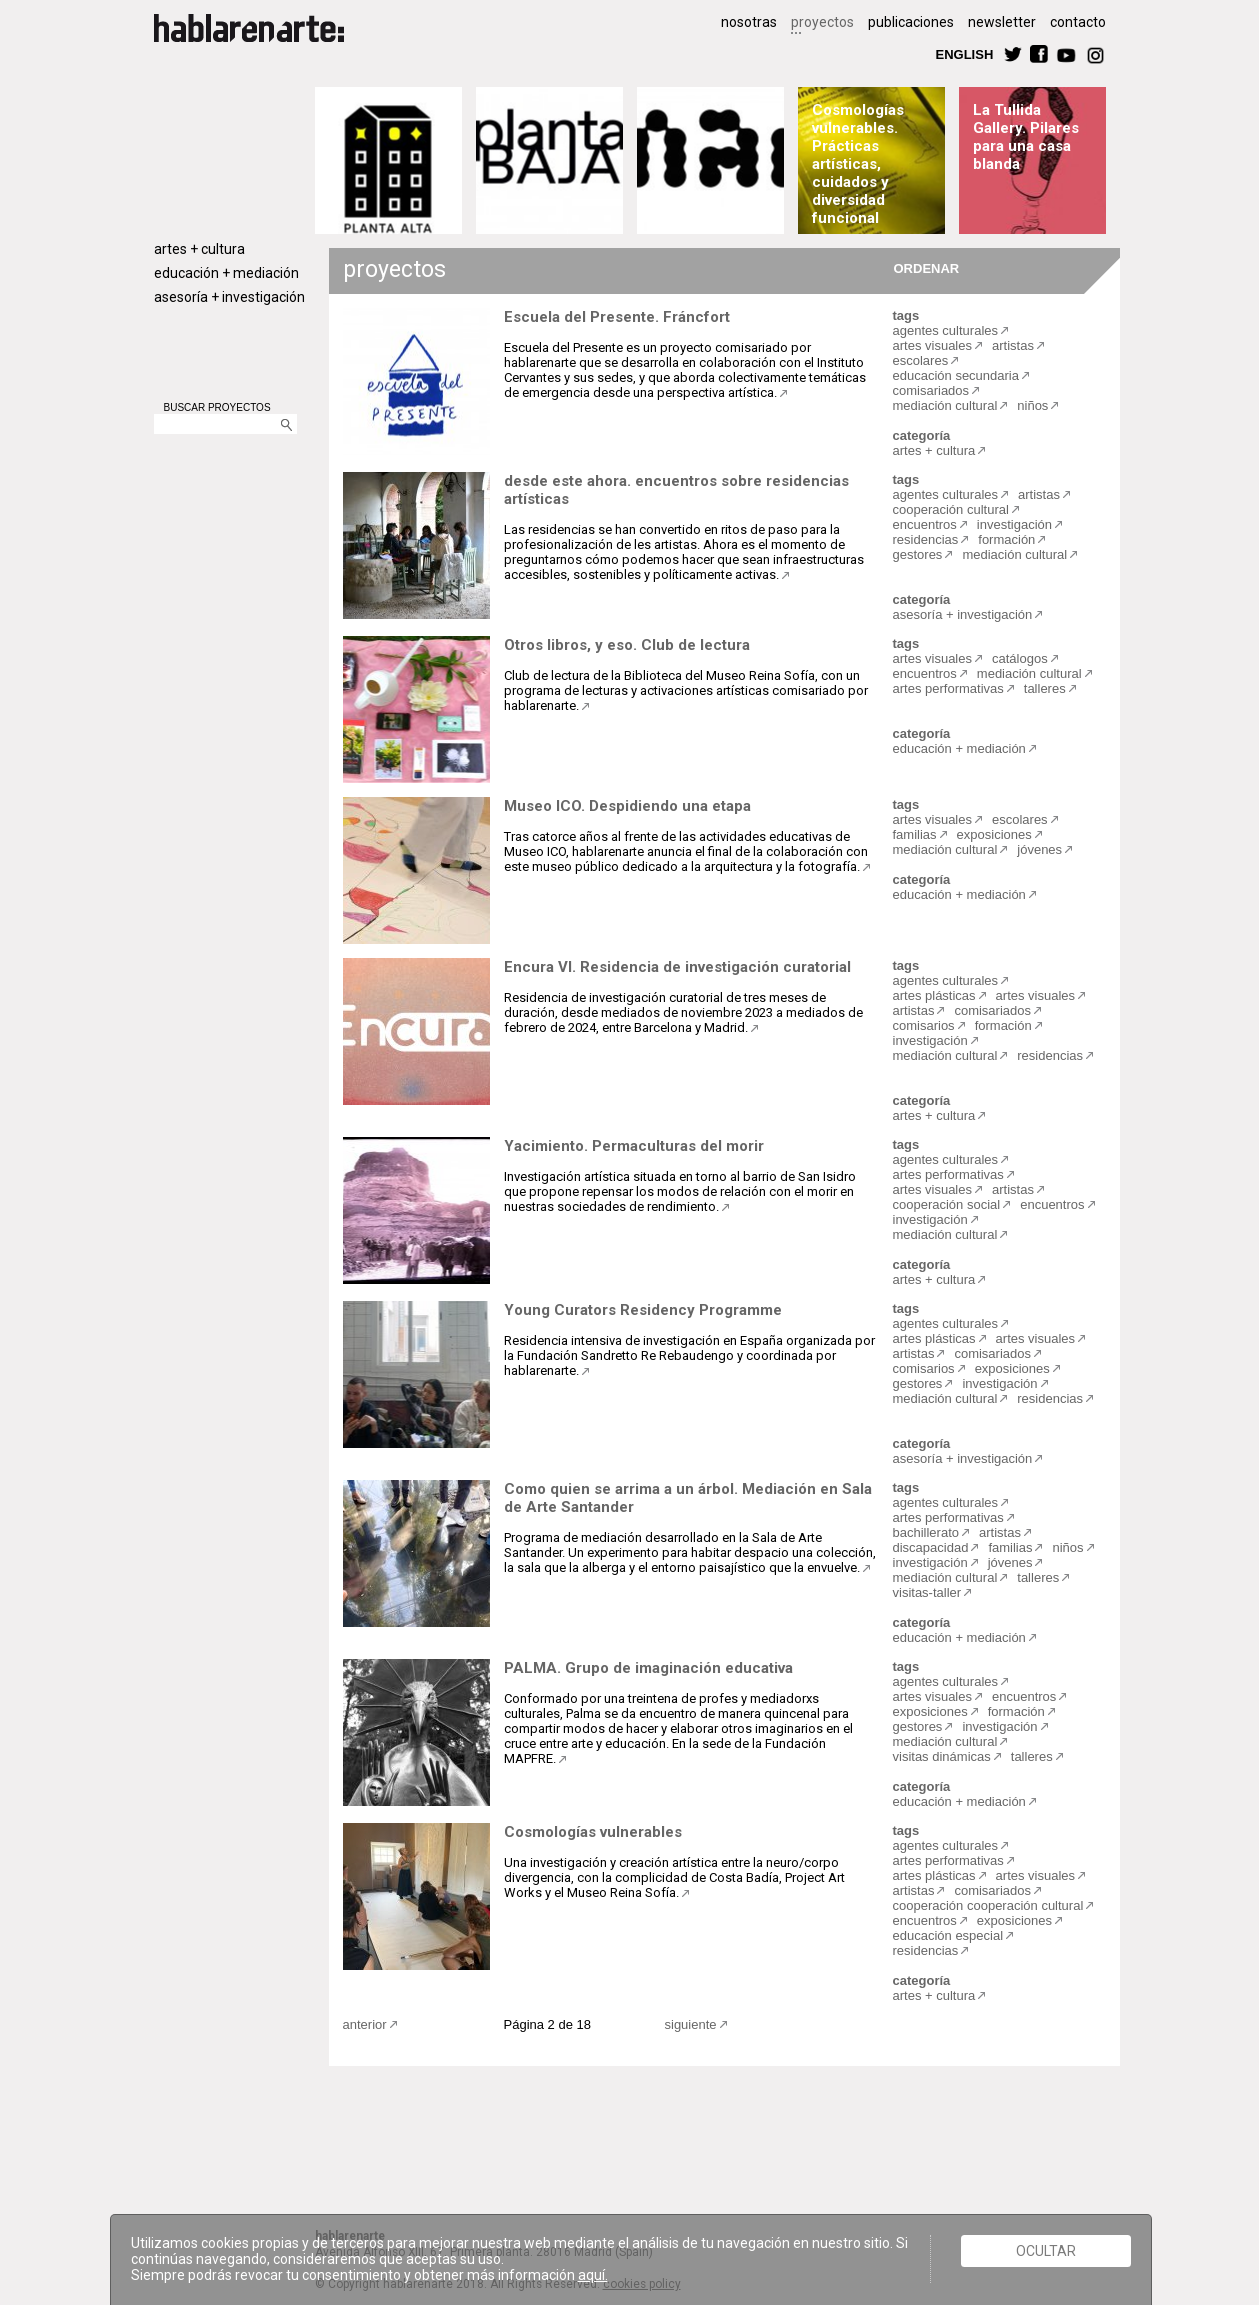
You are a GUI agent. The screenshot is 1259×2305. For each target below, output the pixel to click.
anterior (365, 2024)
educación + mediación (226, 273)
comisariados (931, 390)
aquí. (593, 2275)
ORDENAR (924, 267)
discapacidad (931, 1547)
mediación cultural (945, 405)
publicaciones (911, 22)
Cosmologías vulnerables (593, 1832)
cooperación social (947, 1204)
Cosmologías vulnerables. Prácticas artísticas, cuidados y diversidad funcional (858, 164)
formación (1006, 539)
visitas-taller (927, 1592)
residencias (926, 539)
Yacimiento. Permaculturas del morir (634, 1146)
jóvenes (1039, 849)
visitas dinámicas (942, 1756)
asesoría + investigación (229, 297)
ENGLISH (965, 53)
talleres (1045, 688)
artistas (1013, 345)
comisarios (924, 1025)
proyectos (822, 22)
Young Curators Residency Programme (643, 1310)
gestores (918, 554)
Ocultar (1046, 2251)
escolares (921, 360)
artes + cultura (199, 249)
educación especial (948, 1935)
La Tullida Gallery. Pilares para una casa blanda (1026, 137)
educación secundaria (956, 375)
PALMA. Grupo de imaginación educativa (648, 1668)
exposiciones (994, 834)
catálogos (1020, 658)
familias (915, 834)
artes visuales (932, 345)
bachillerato (926, 1532)
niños (1032, 405)
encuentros (925, 524)
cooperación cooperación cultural (988, 1905)
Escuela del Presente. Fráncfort (617, 317)
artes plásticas (934, 995)
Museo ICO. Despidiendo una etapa (627, 806)
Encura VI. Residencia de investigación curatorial (677, 967)
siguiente (691, 2024)
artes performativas (948, 688)
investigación (1014, 524)
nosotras (749, 22)
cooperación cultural (951, 509)
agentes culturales (946, 330)
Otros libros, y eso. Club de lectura (627, 645)
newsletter (1002, 22)
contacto (1078, 22)
